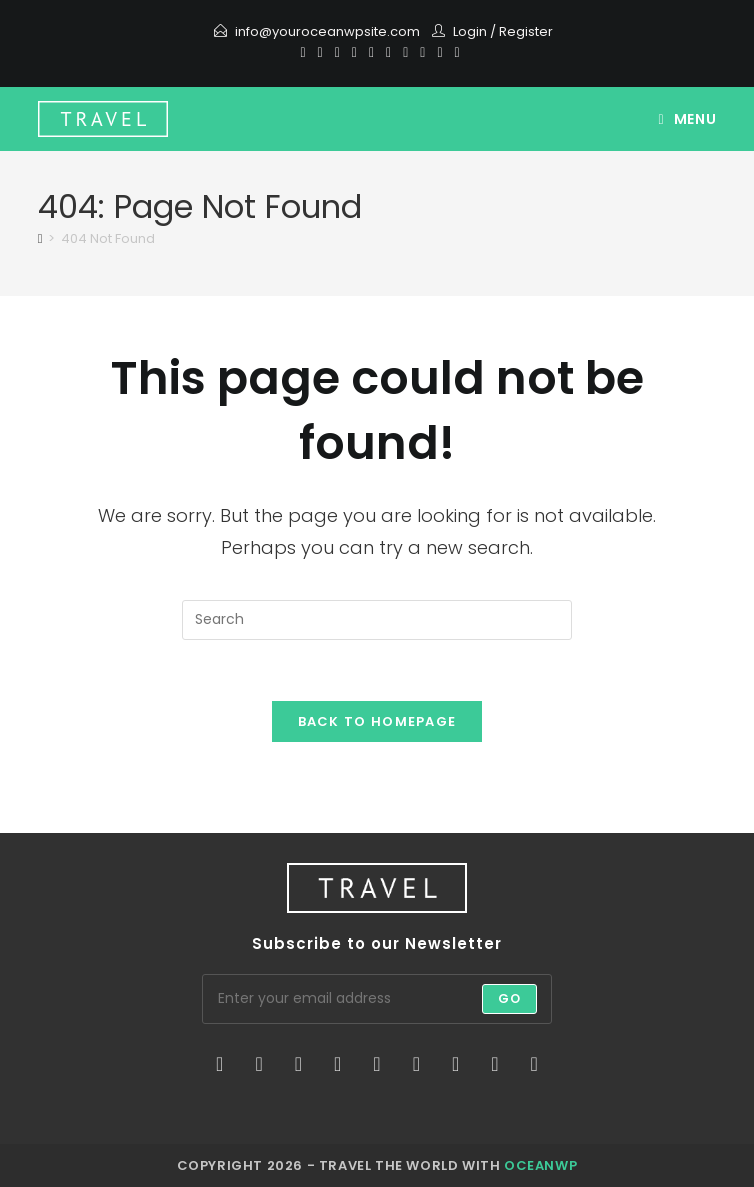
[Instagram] (388, 52)
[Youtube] (405, 52)
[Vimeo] (422, 52)
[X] (302, 52)
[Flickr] (416, 1064)
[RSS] (454, 52)
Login (470, 31)
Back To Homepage (377, 721)
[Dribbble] (354, 52)
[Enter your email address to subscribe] (377, 999)
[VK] (371, 52)
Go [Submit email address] (509, 998)
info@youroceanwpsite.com (327, 31)
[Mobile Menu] (688, 119)
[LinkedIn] (337, 1064)
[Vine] (439, 52)
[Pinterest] (337, 52)
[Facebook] (320, 52)
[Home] (40, 238)
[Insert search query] (377, 620)
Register (526, 31)
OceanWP (540, 1165)
